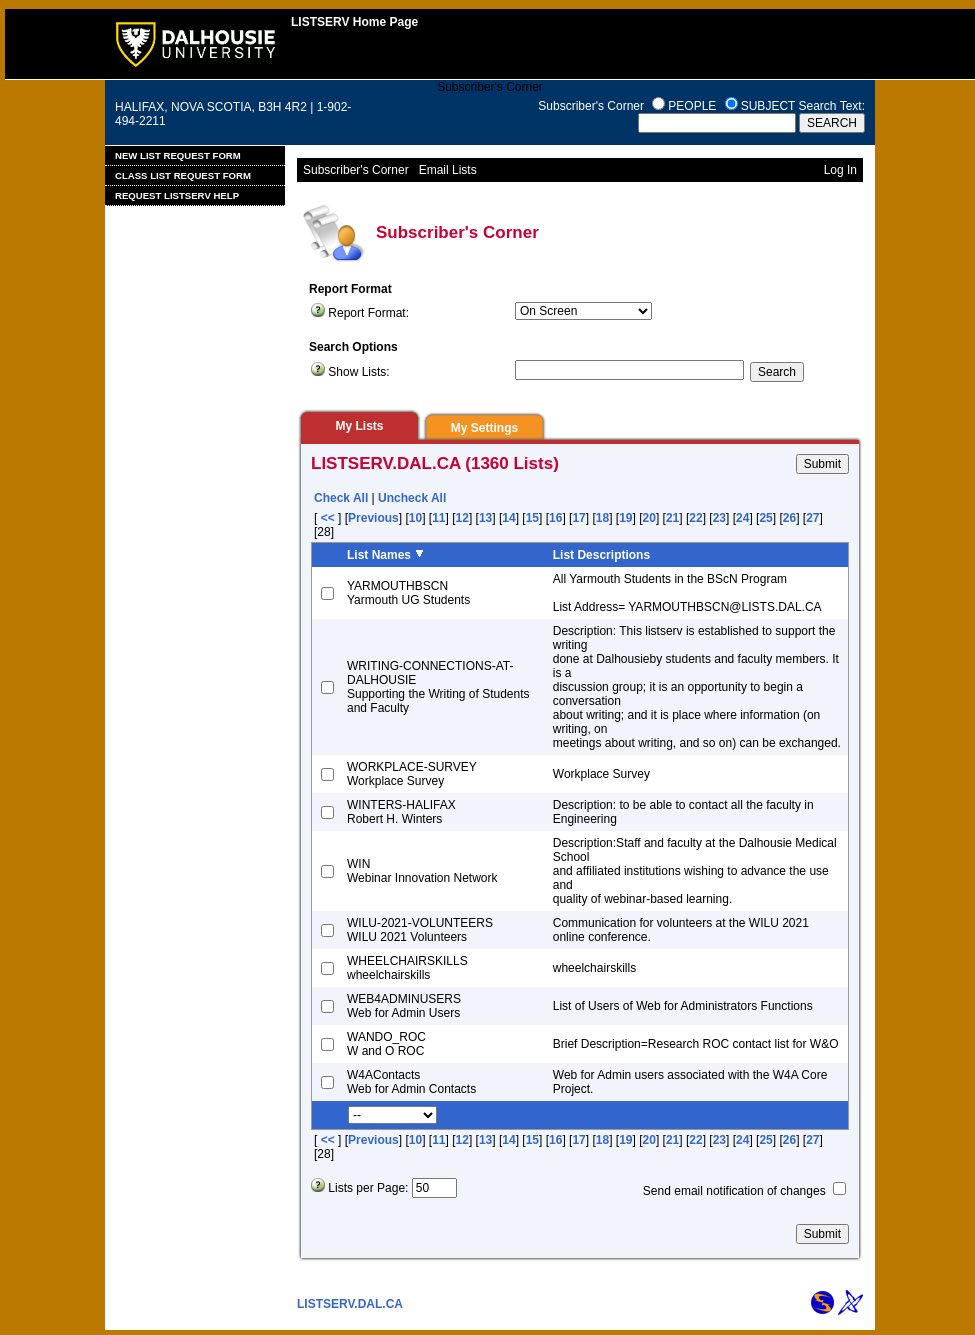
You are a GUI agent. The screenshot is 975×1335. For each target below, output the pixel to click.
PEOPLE (692, 106)
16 (555, 518)
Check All (341, 498)
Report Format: (368, 313)
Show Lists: (358, 372)
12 (462, 518)
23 (719, 518)
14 (508, 518)
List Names (379, 555)
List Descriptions (601, 555)
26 (789, 518)
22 (695, 518)
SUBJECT (768, 106)
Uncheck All (412, 498)
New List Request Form (178, 155)
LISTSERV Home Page (354, 22)
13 (485, 518)
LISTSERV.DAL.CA (350, 1304)
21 (672, 518)
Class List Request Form (183, 175)
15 (532, 518)
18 (602, 518)
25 (765, 518)
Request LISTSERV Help (177, 195)
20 (649, 518)
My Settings (484, 428)
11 (438, 518)
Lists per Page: (368, 1188)
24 (742, 518)
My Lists (359, 426)
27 (812, 518)
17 (578, 518)
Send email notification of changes (734, 1191)
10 (415, 518)
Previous (373, 518)
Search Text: (832, 106)
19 (625, 518)
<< (327, 518)
